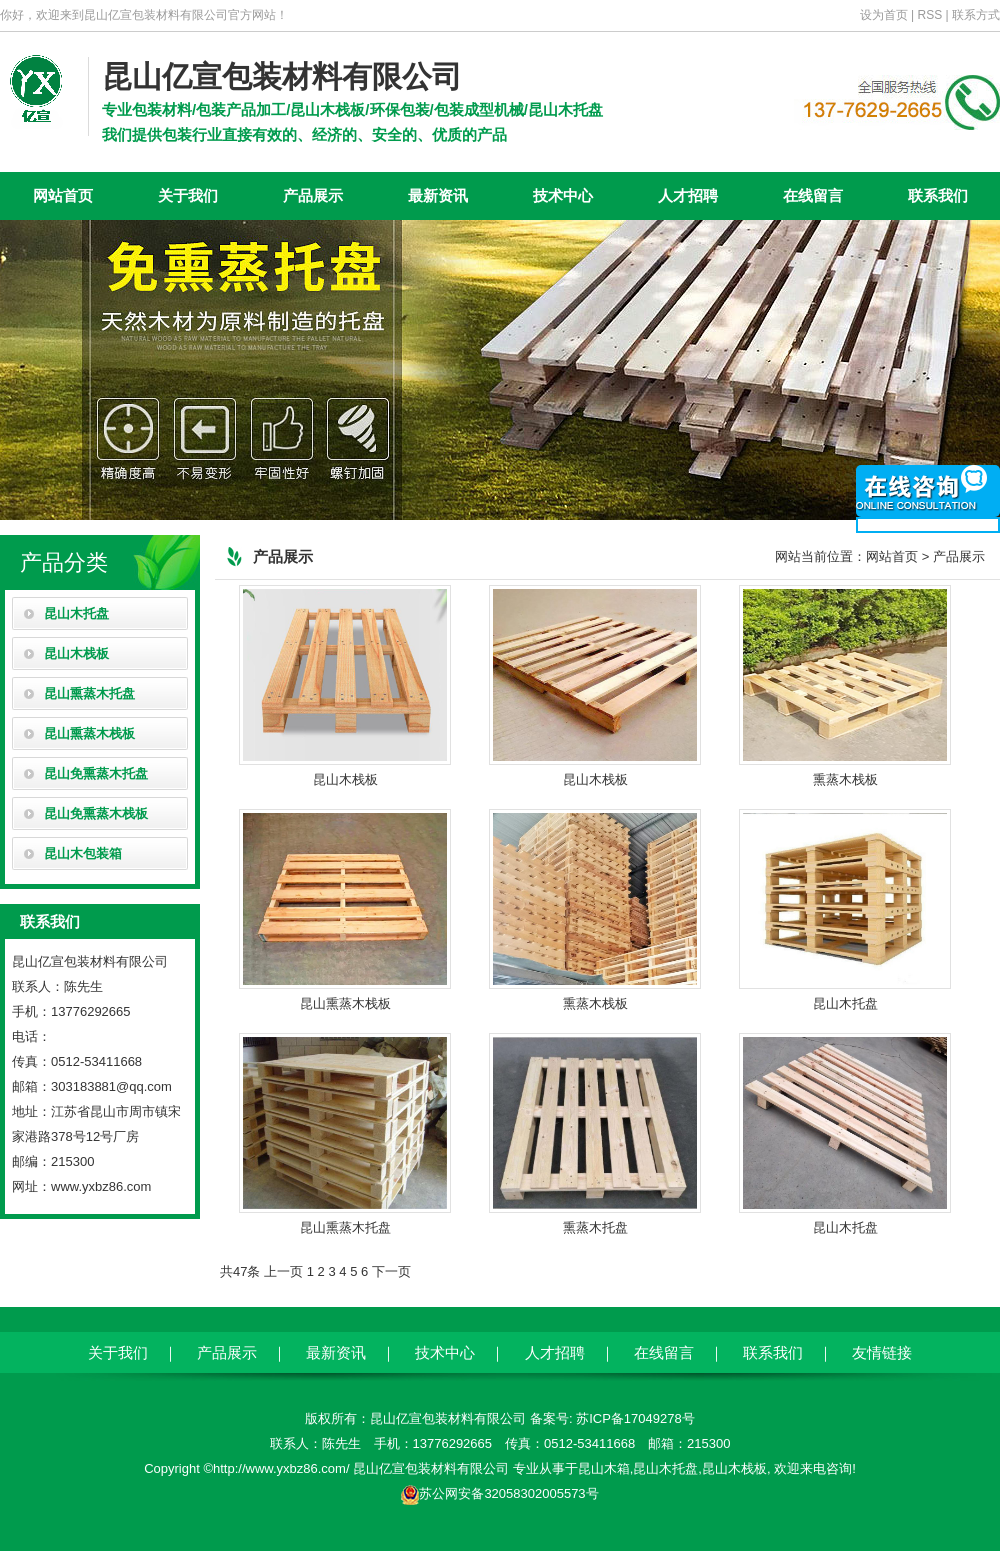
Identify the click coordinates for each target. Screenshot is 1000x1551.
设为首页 (884, 15)
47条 (246, 1271)
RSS (930, 15)
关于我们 (188, 195)
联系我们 (938, 195)
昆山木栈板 (76, 653)
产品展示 (313, 195)
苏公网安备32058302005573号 (508, 1493)
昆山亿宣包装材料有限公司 (282, 76)
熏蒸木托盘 (595, 1134)
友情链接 (882, 1352)
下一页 (391, 1271)
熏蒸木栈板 (845, 686)
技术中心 (563, 195)
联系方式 (976, 15)
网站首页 (63, 195)
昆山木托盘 (76, 613)
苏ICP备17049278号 (635, 1418)
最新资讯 (438, 195)
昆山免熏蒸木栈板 (96, 813)
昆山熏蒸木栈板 (89, 733)
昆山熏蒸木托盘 (89, 693)
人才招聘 (688, 195)
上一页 (283, 1271)
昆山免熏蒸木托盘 (96, 773)
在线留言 (813, 195)
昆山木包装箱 (83, 853)
